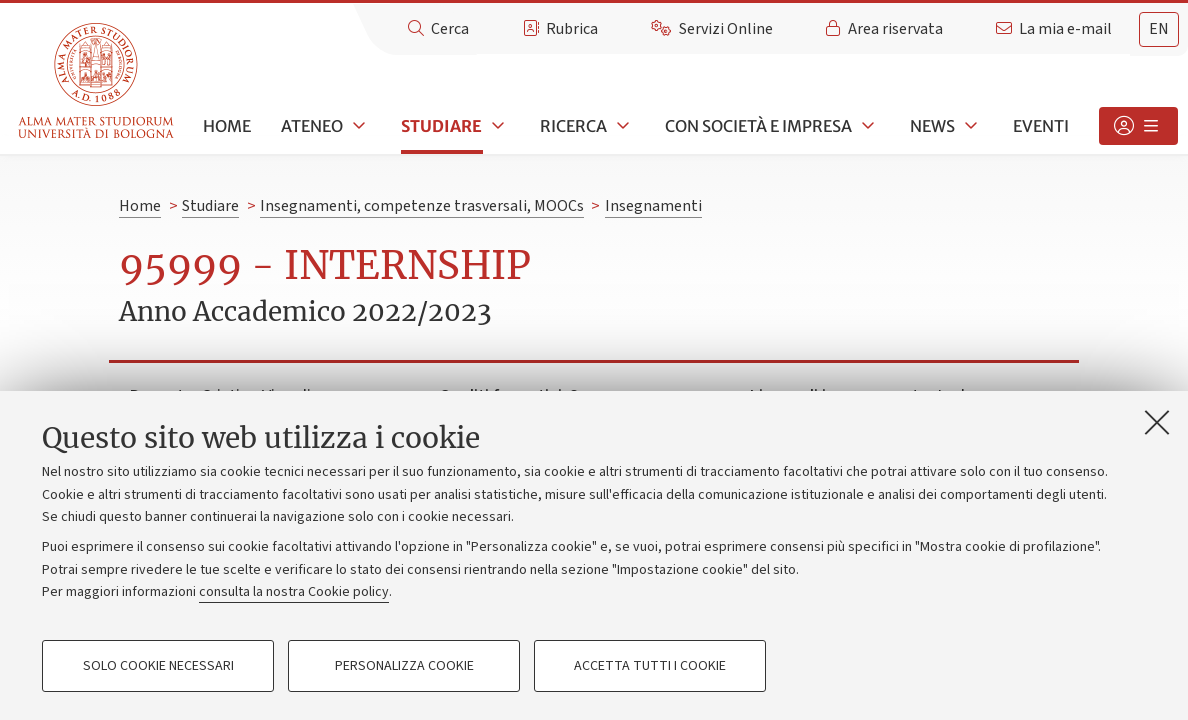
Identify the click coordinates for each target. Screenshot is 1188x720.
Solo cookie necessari (158, 666)
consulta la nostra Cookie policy (294, 592)
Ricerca (573, 126)
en (1159, 29)
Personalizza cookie (404, 666)
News (932, 126)
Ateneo (312, 126)
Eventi (1041, 126)
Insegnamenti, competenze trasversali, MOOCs (422, 206)
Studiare (441, 126)
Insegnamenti (653, 206)
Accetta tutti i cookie (650, 666)
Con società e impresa (758, 126)
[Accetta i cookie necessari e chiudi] (1157, 422)
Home (227, 126)
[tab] (1159, 29)
